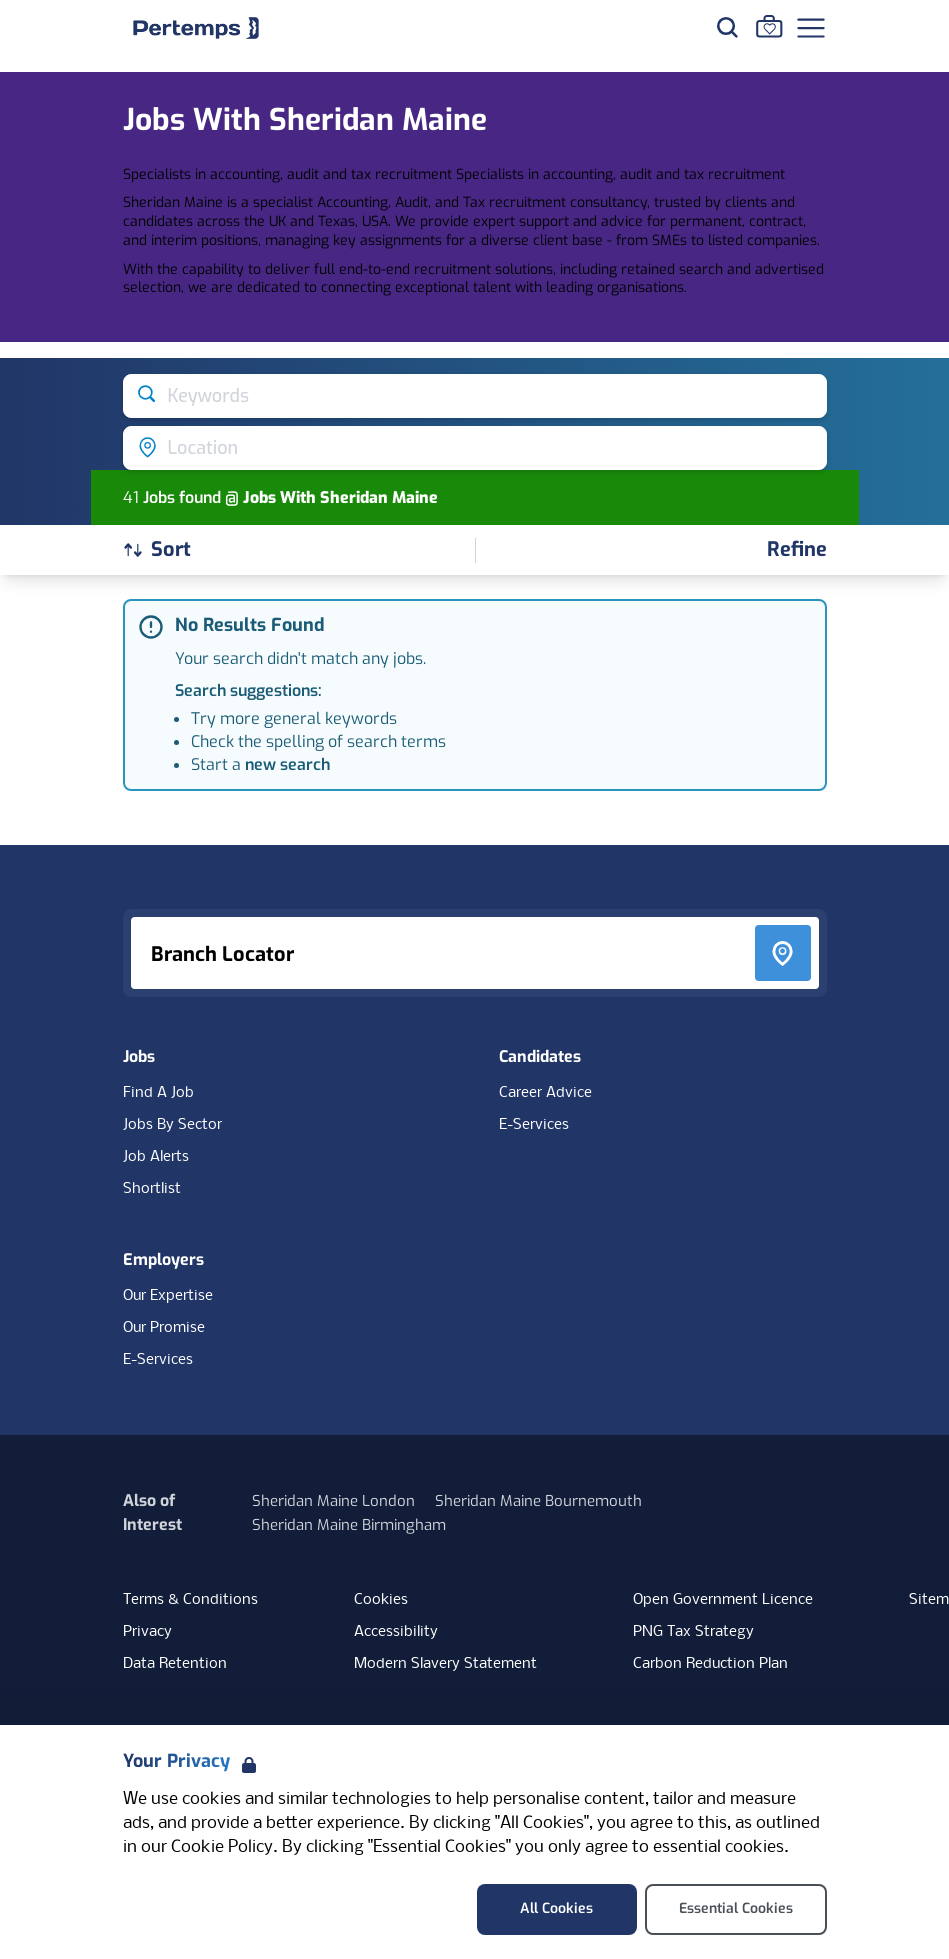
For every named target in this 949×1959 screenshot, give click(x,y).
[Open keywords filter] (475, 396)
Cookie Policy (222, 1847)
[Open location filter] (475, 448)
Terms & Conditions (190, 1600)
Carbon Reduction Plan (710, 1664)
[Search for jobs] (727, 27)
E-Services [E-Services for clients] (158, 1360)
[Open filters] (797, 550)
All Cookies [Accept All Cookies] (556, 1908)
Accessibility (396, 1632)
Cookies (381, 1600)
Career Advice (545, 1093)
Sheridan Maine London (333, 1501)
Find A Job (158, 1093)
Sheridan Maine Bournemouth (538, 1501)
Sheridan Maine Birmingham (349, 1525)
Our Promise (164, 1328)
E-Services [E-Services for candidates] (534, 1125)
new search (287, 764)
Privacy (147, 1632)
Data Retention (175, 1664)
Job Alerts (156, 1157)
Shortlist (152, 1189)
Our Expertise (168, 1296)
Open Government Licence (723, 1600)
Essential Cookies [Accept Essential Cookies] (736, 1908)
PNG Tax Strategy (693, 1632)
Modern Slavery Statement (445, 1664)
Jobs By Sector (172, 1125)
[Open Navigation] (811, 28)
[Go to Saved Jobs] (769, 26)
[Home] (196, 28)
